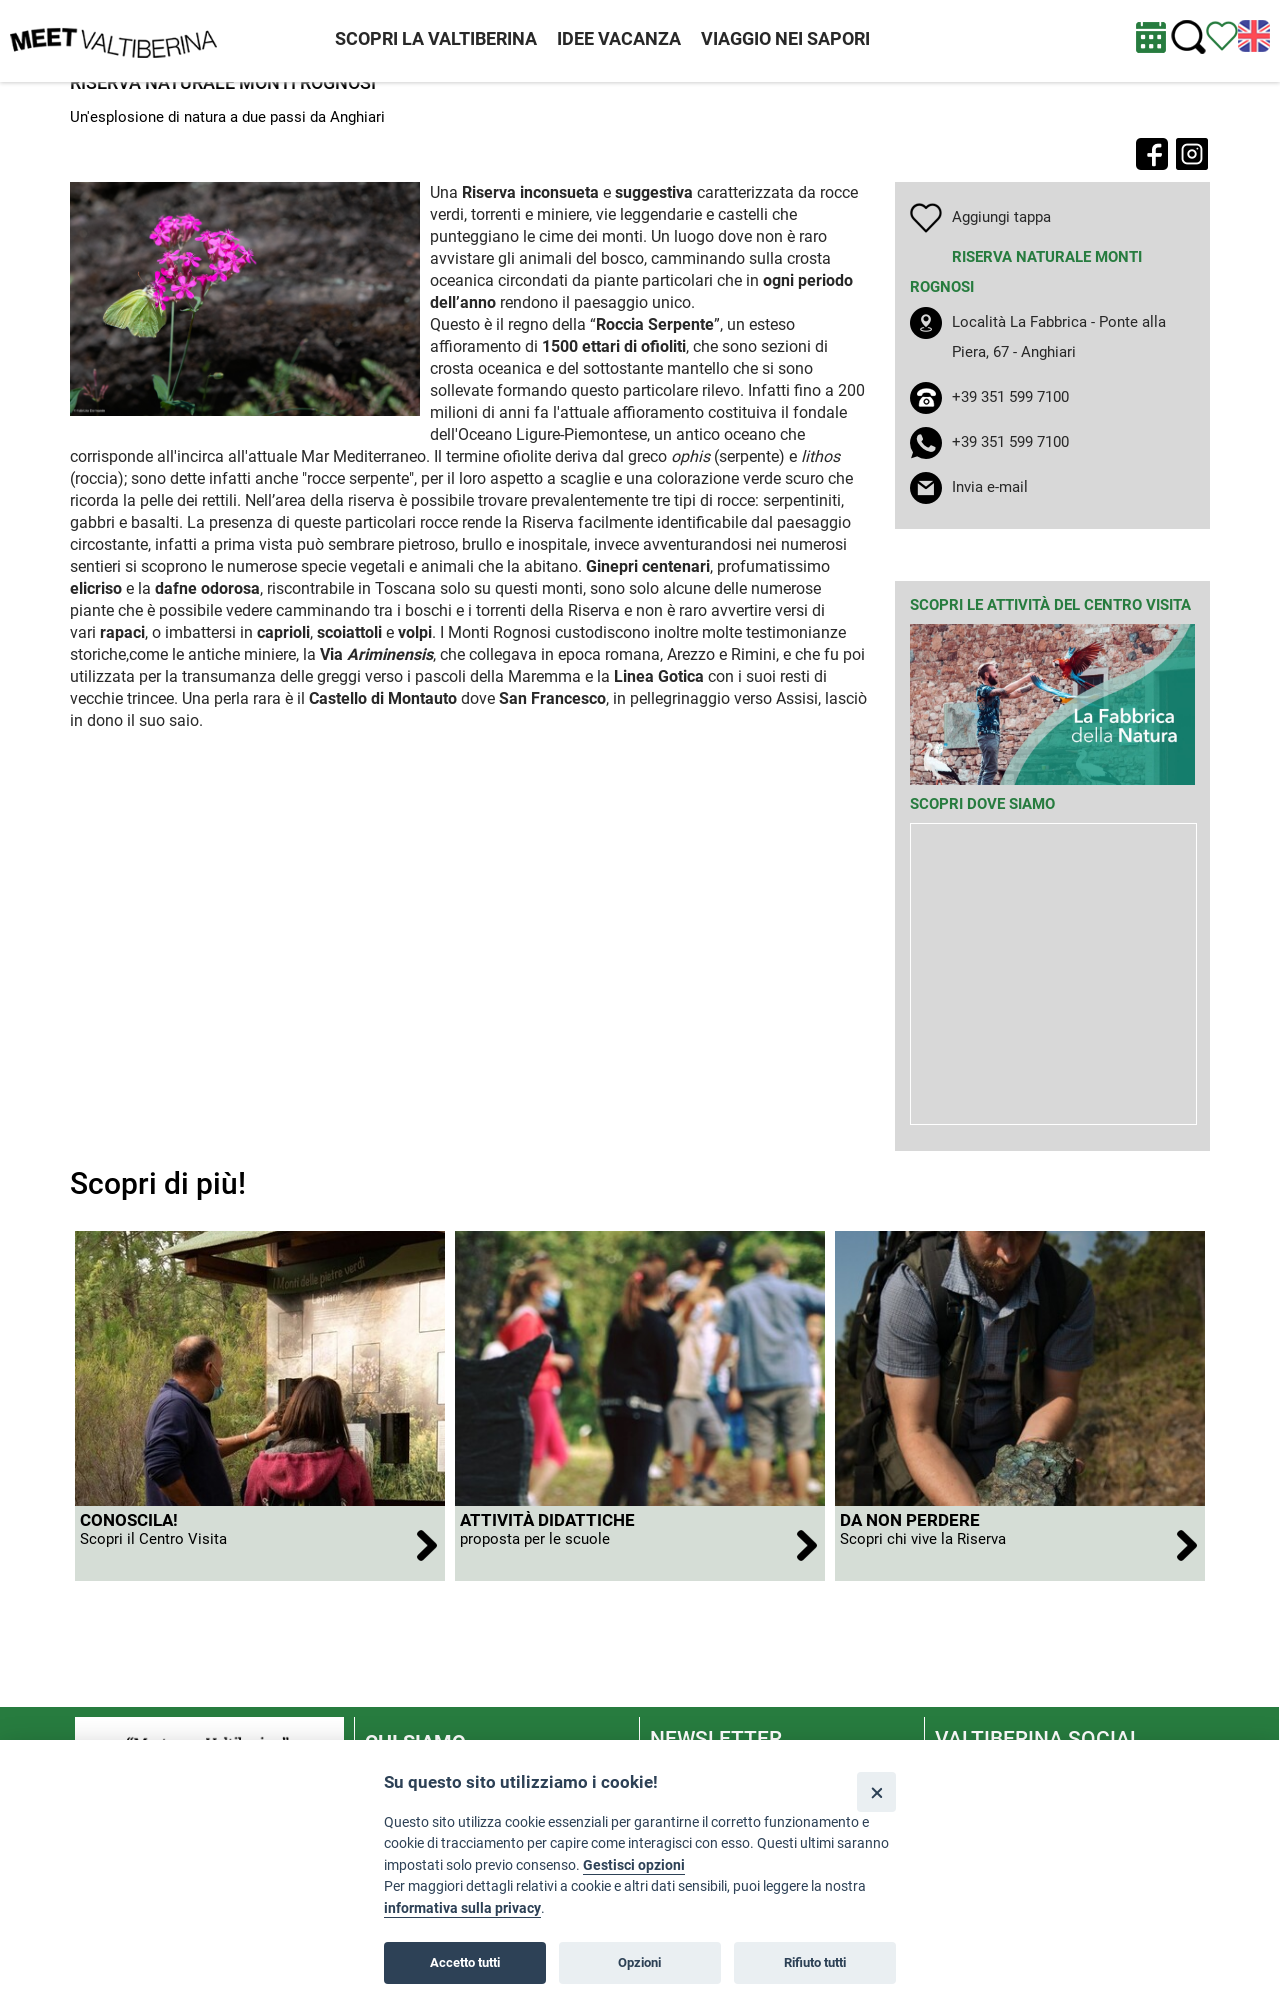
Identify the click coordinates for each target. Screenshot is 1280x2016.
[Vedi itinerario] (1222, 35)
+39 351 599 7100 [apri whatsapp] (1010, 442)
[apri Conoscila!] (260, 1543)
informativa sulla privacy (462, 1908)
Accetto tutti (465, 1962)
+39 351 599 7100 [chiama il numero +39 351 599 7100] (1010, 397)
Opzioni (639, 1962)
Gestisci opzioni (634, 1865)
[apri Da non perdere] (1020, 1543)
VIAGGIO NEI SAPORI (785, 38)
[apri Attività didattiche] (640, 1543)
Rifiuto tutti (815, 1962)
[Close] (876, 1791)
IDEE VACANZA (619, 38)
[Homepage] (113, 40)
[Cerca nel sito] (1188, 37)
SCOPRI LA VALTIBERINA (436, 38)
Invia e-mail (990, 487)
